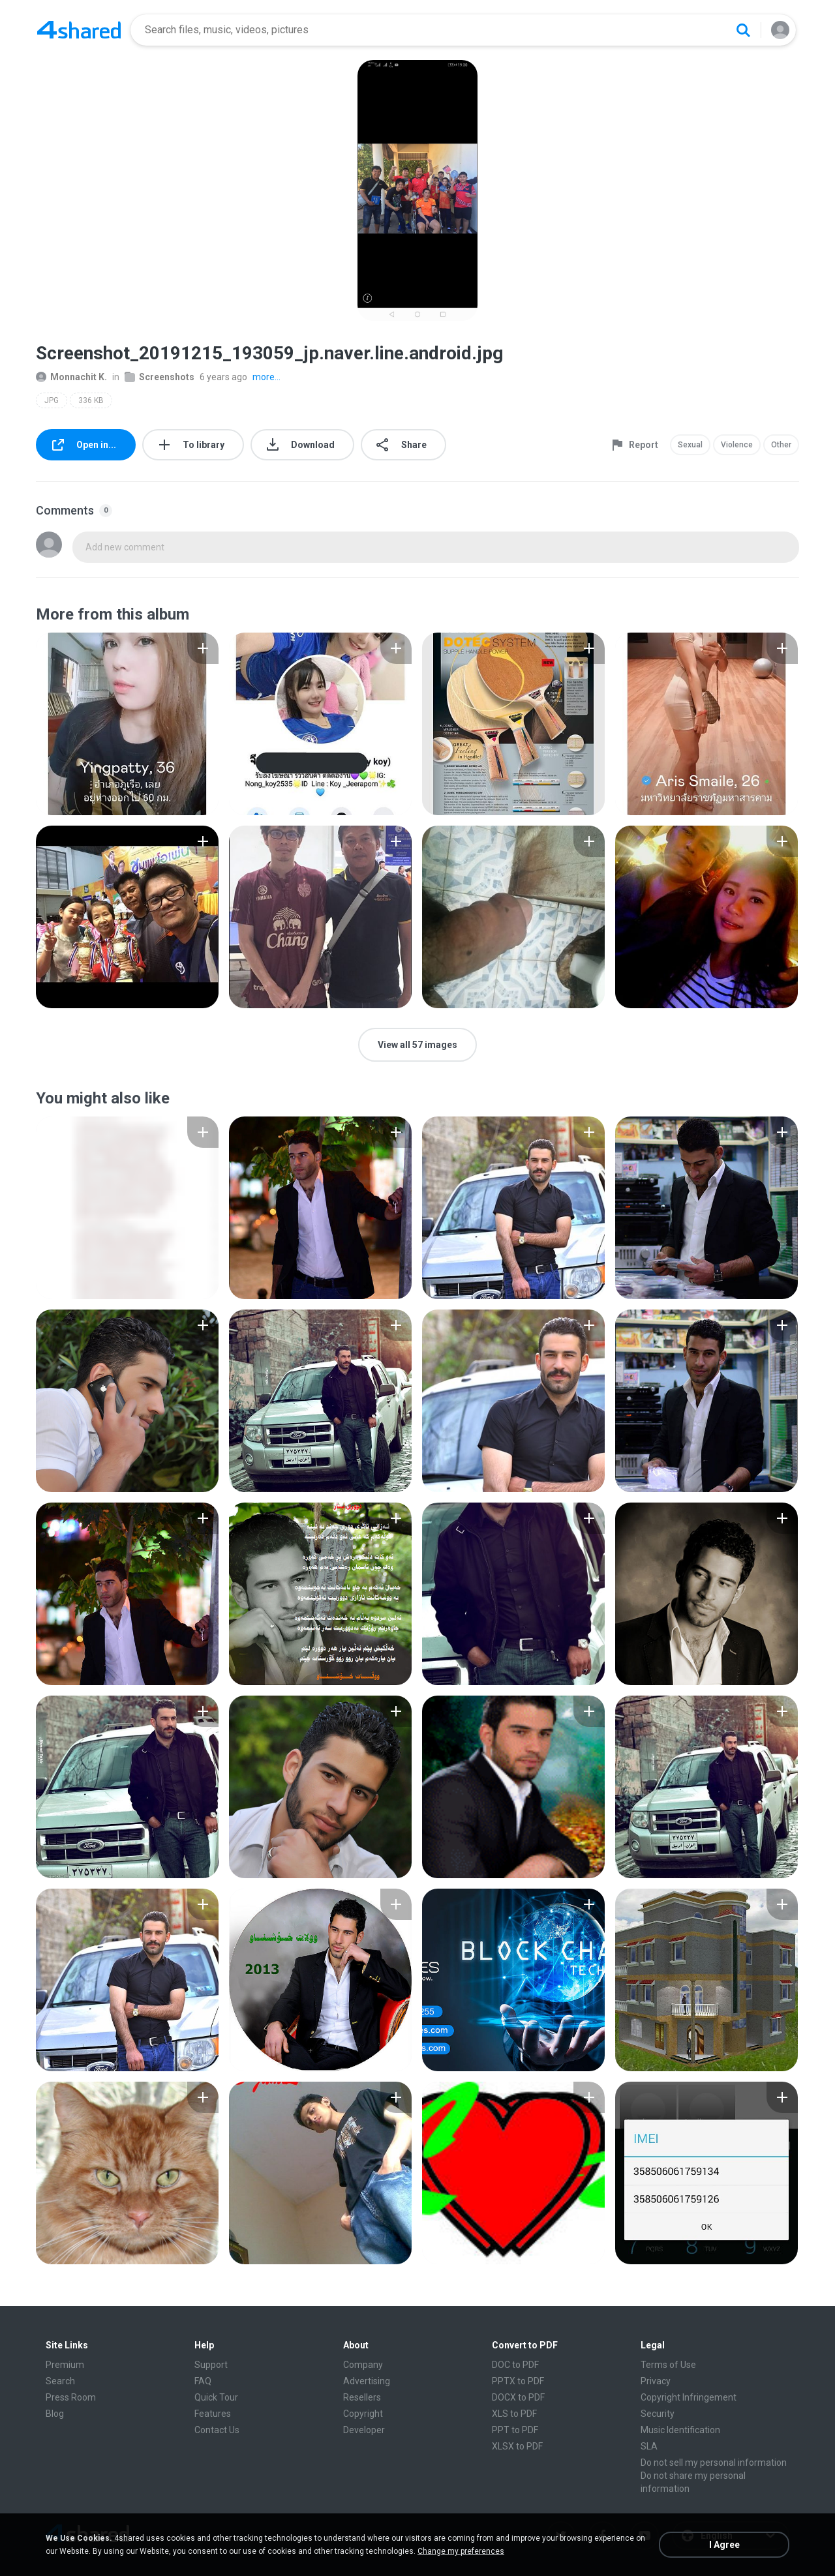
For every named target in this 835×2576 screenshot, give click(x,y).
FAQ (202, 2381)
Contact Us (216, 2430)
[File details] (127, 724)
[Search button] (743, 30)
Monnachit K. (71, 377)
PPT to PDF (515, 2430)
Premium (65, 2364)
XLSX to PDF (517, 2446)
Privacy (656, 2381)
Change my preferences (461, 2551)
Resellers (362, 2397)
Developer (364, 2430)
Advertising (366, 2381)
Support (211, 2364)
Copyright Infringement (688, 2397)
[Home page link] (79, 30)
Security (658, 2413)
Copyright (363, 2413)
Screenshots (159, 377)
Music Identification (680, 2430)
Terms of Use (668, 2364)
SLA (649, 2446)
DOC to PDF (515, 2364)
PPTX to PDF (518, 2381)
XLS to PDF (514, 2413)
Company (363, 2364)
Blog (55, 2413)
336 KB (91, 400)
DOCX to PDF (518, 2397)
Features (212, 2413)
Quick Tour (216, 2397)
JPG (51, 400)
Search (60, 2381)
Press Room (71, 2397)
